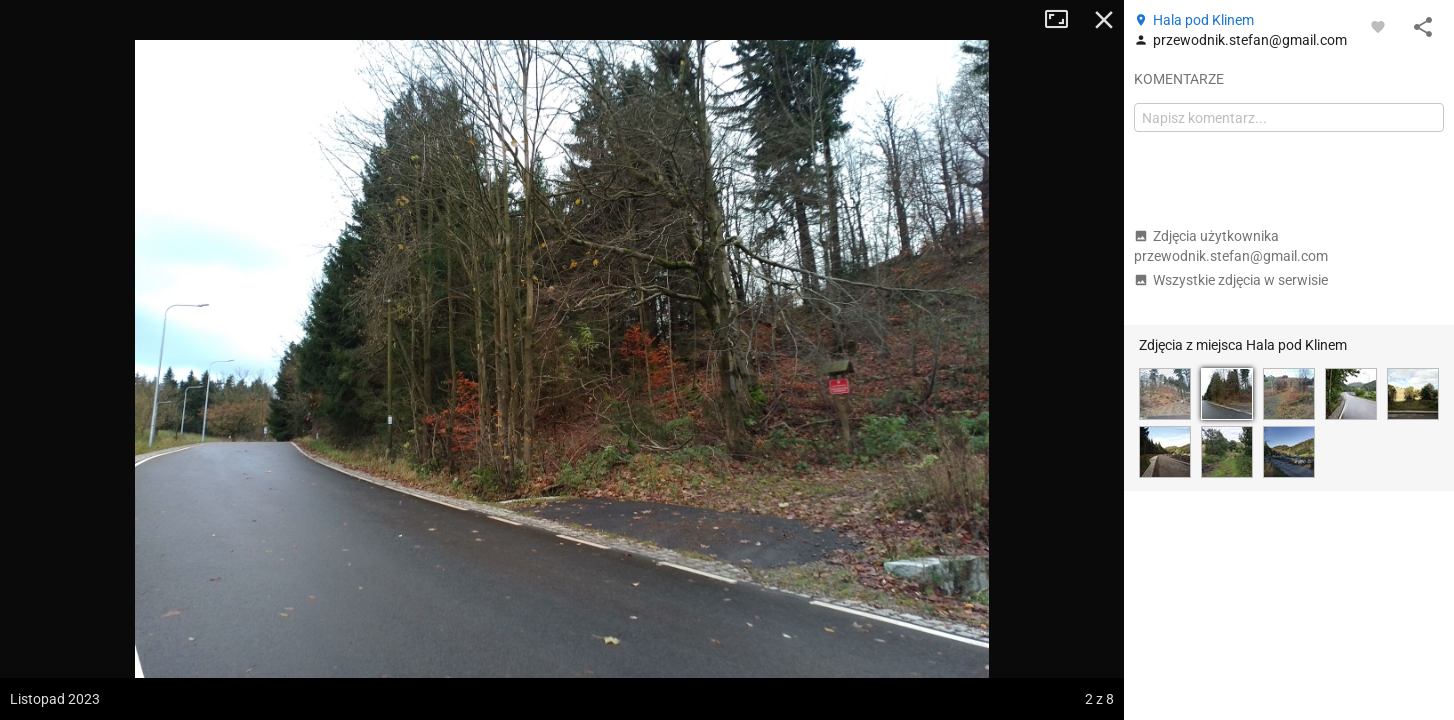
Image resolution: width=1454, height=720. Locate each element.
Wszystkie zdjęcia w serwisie (1231, 280)
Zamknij (1104, 20)
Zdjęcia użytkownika (1231, 246)
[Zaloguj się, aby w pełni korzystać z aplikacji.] (1378, 26)
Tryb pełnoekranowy (1064, 20)
